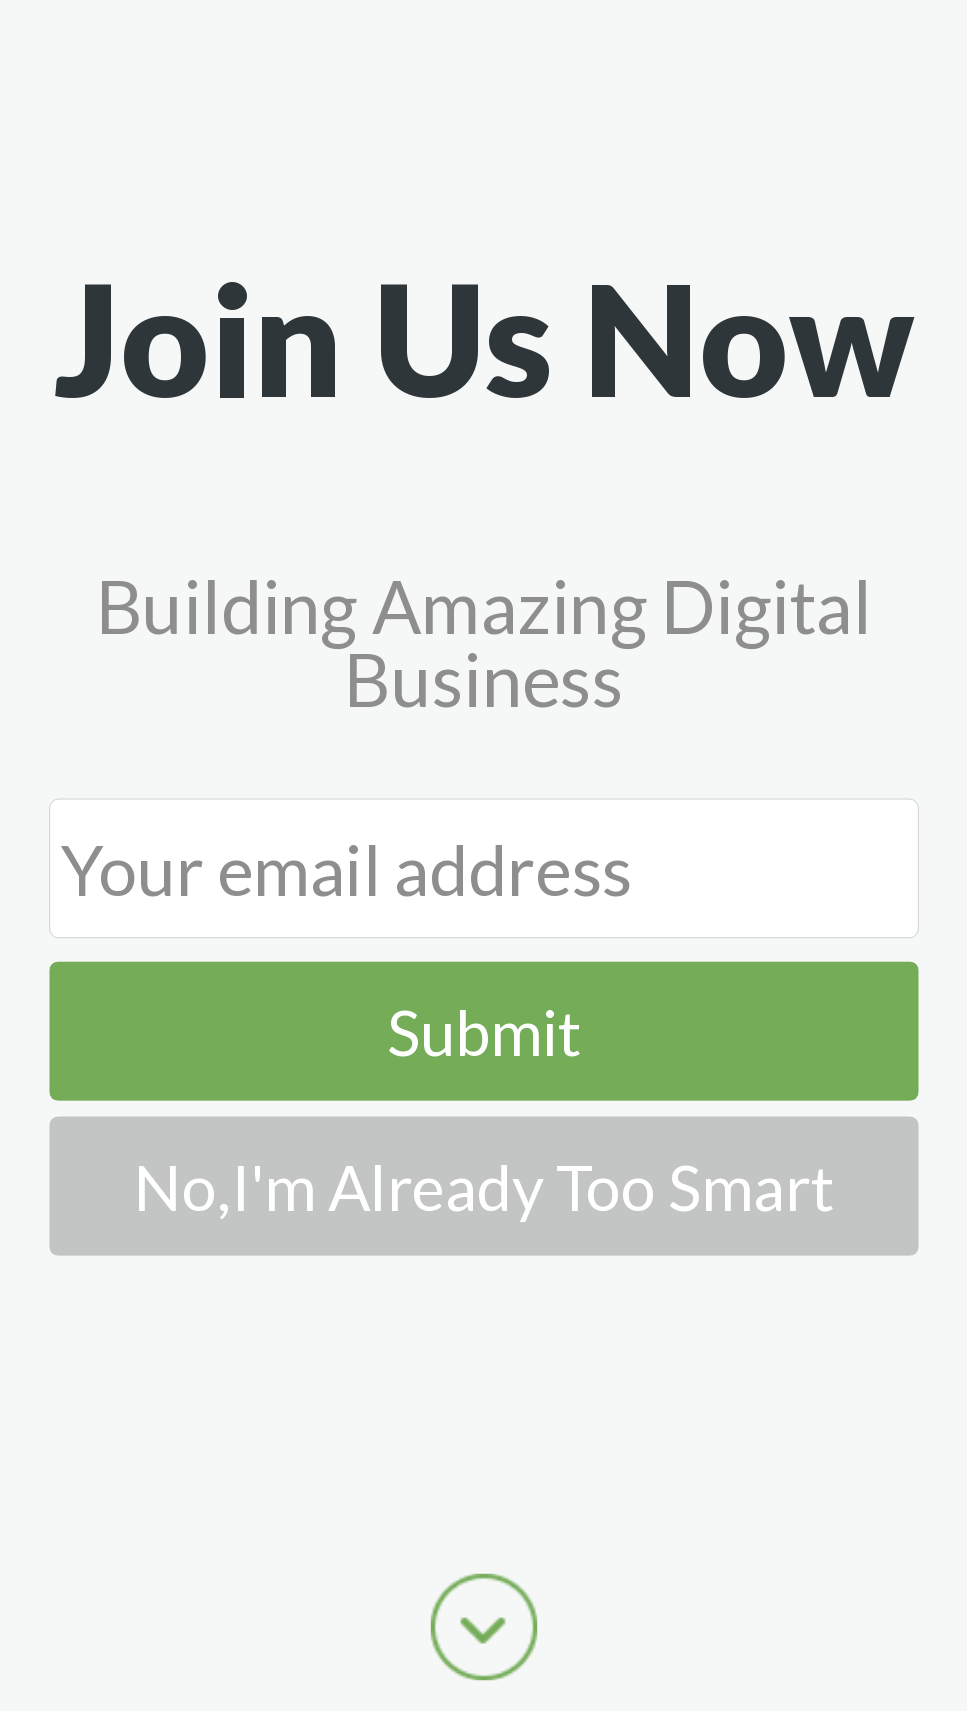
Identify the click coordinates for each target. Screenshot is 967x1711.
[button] (483, 337)
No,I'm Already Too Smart (484, 1185)
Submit (484, 1030)
